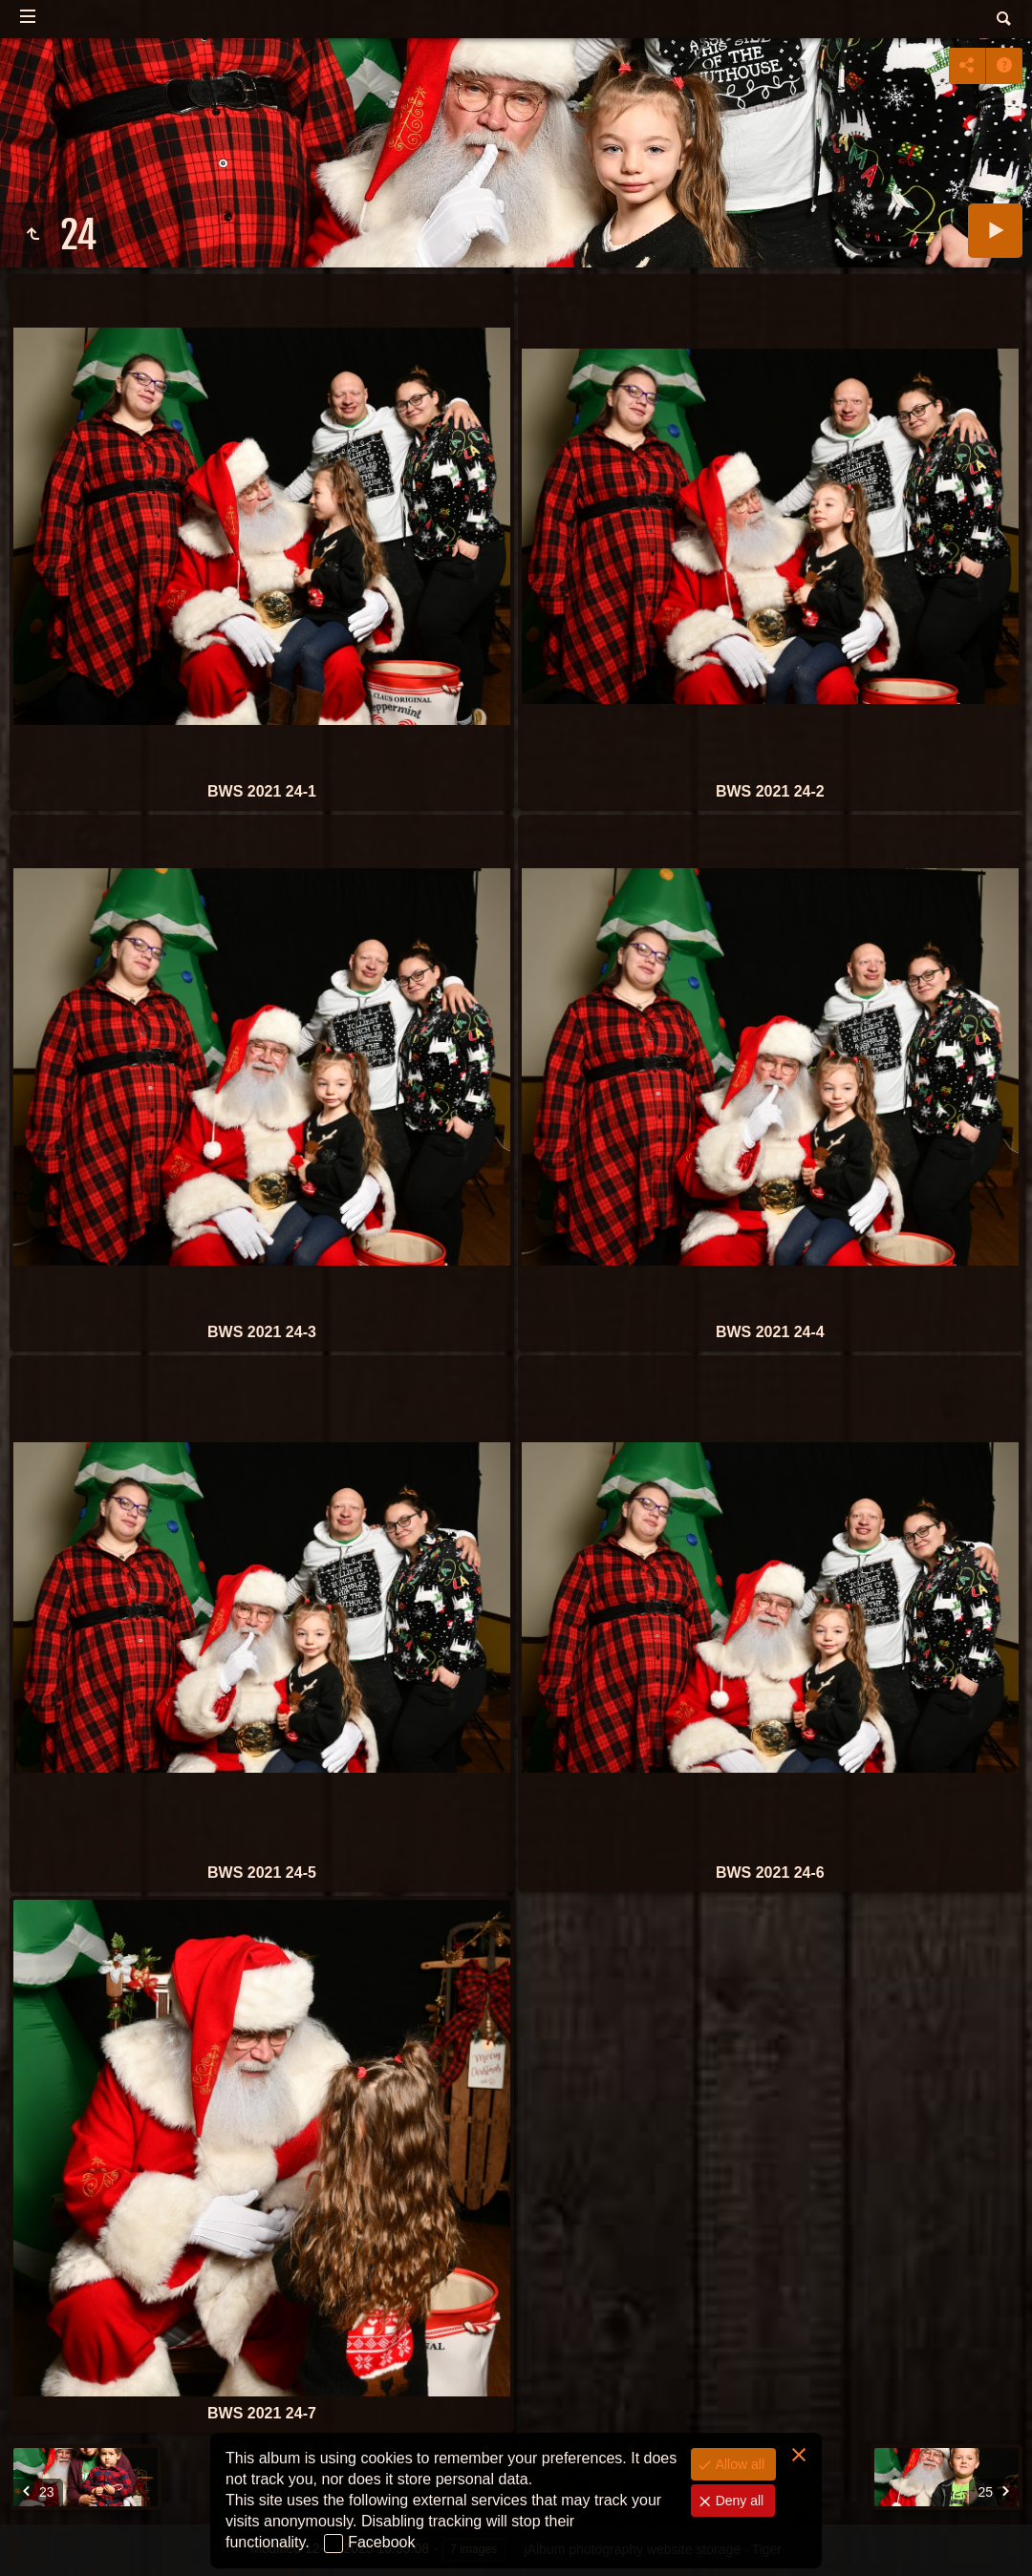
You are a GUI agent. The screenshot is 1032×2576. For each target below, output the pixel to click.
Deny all (737, 2500)
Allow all (738, 2464)
